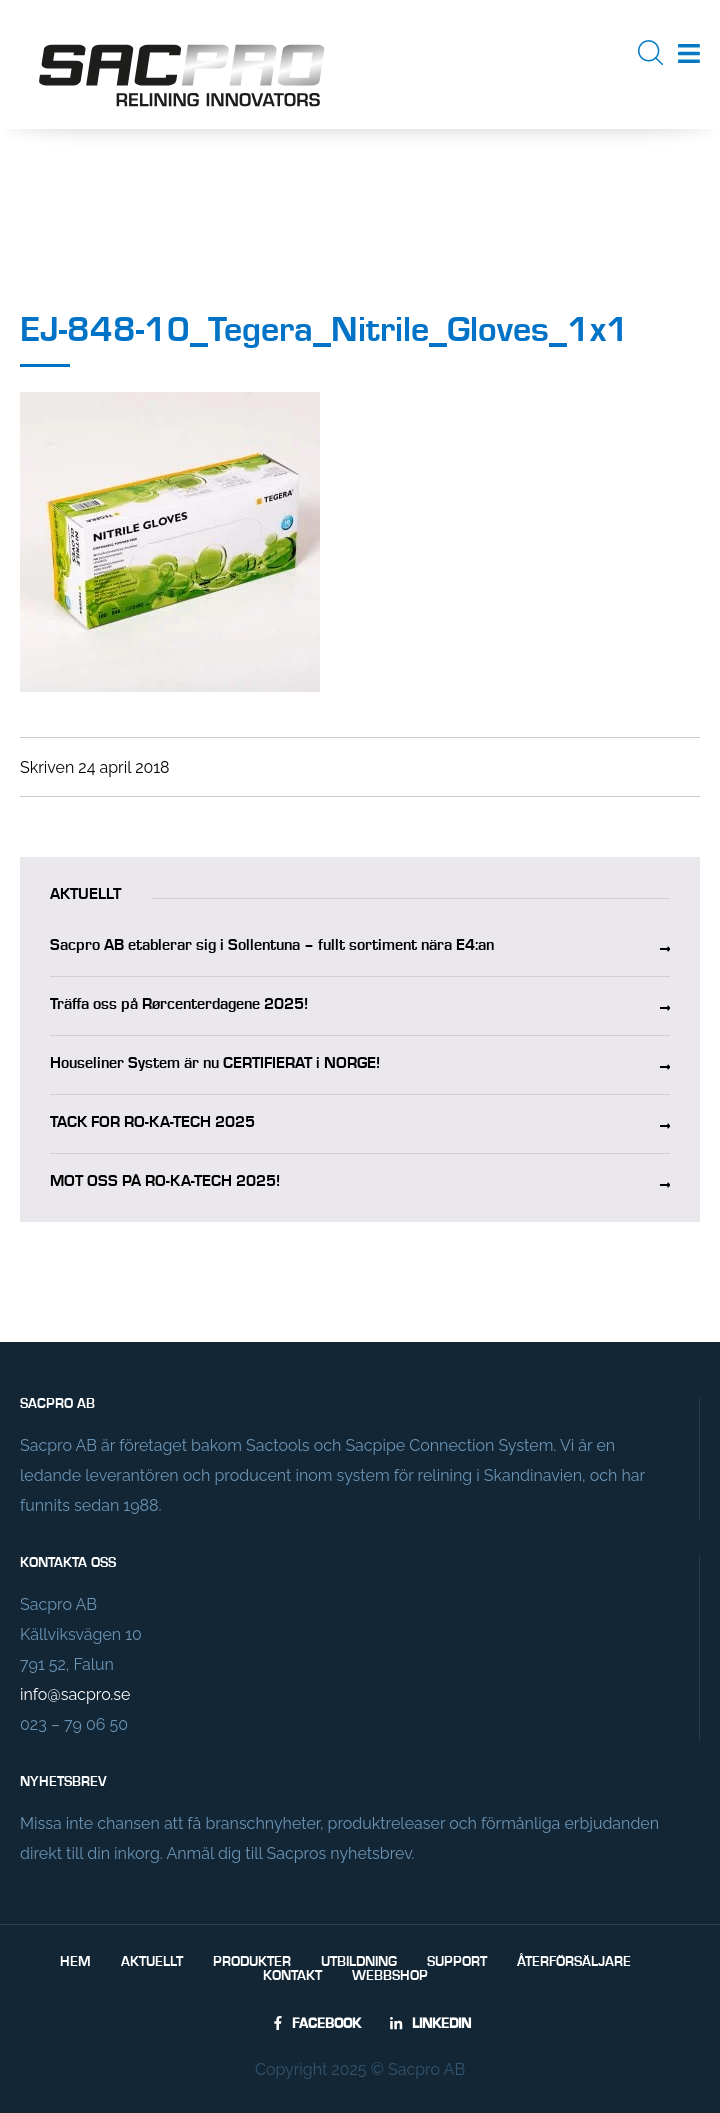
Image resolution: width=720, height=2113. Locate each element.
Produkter (252, 1962)
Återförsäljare (574, 1962)
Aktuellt (152, 1962)
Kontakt (292, 1976)
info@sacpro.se (75, 1694)
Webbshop (390, 1976)
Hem (75, 1962)
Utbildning (359, 1962)
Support (457, 1962)
